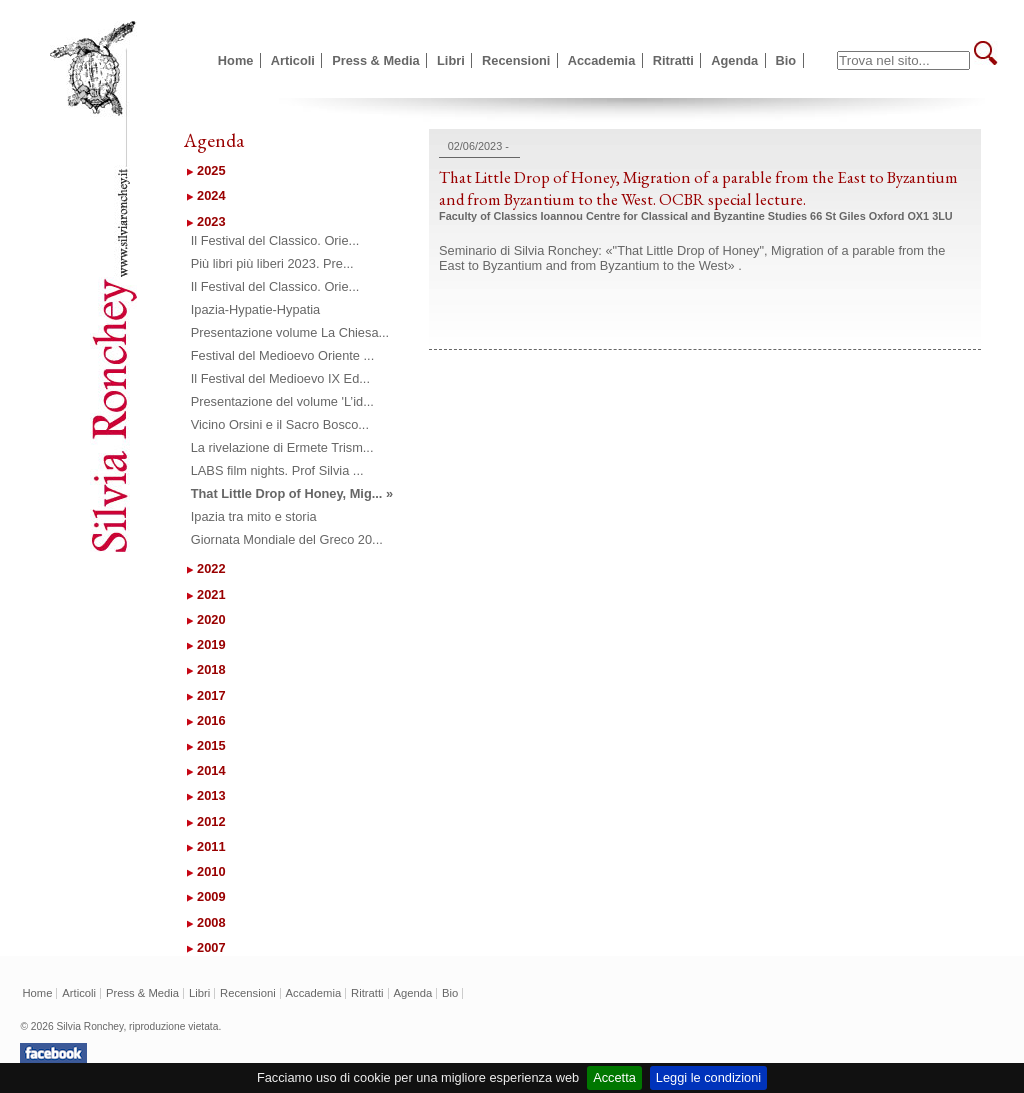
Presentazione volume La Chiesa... (290, 332)
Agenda (734, 60)
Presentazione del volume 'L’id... (282, 401)
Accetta (614, 1077)
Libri (451, 60)
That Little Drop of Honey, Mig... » (292, 493)
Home (236, 60)
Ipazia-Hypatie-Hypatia (255, 309)
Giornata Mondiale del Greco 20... (287, 539)
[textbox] (903, 60)
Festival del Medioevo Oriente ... (283, 355)
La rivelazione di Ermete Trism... (282, 447)
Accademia (602, 60)
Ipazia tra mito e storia (254, 516)
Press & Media (376, 60)
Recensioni (516, 60)
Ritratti (673, 60)
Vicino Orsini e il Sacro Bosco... (280, 424)
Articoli (293, 60)
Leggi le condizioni (708, 1077)
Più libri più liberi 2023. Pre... (272, 263)
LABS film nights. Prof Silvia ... (277, 470)
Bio (786, 60)
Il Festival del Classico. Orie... (275, 240)
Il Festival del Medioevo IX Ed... (280, 378)
